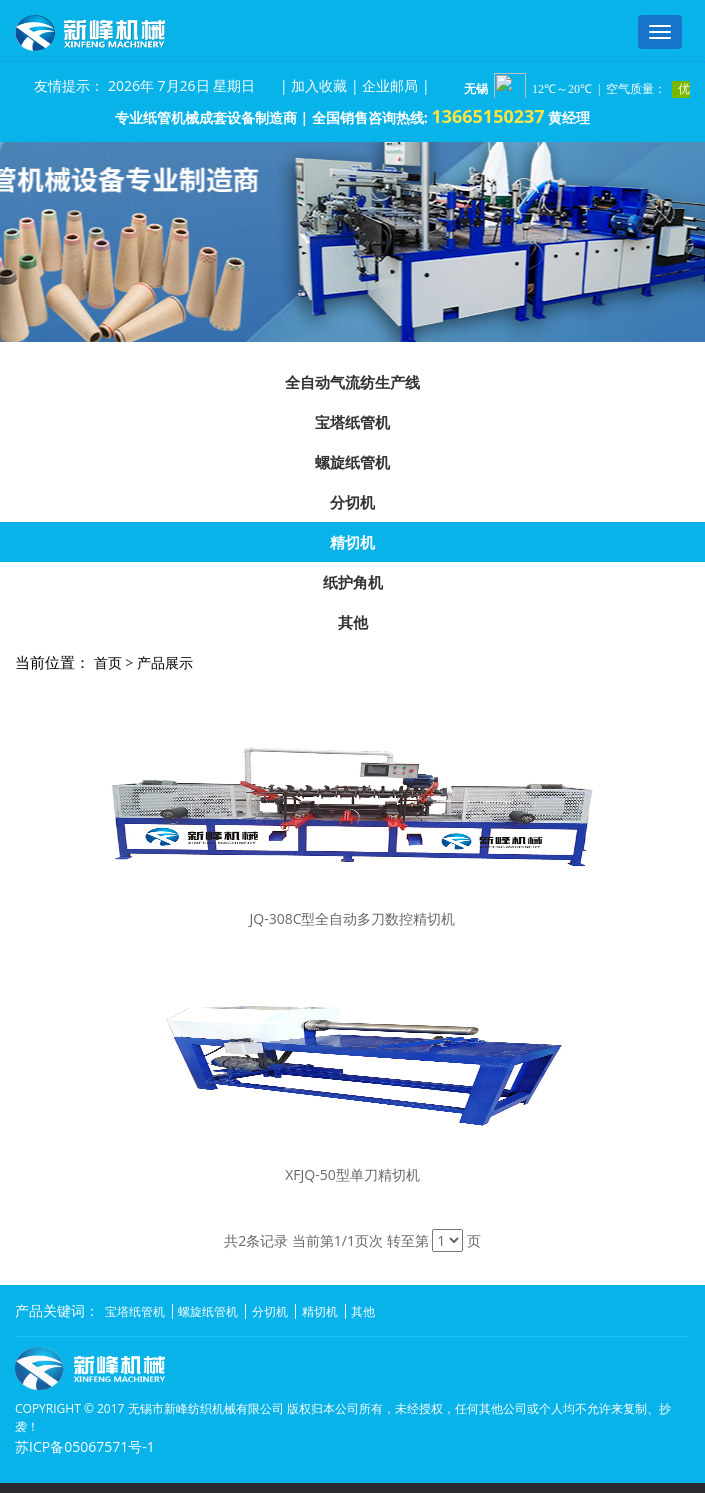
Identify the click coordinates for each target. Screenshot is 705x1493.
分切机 (352, 502)
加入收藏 (319, 85)
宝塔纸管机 (352, 422)
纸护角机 (353, 582)
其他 (353, 622)
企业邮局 (390, 85)
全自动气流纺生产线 (352, 382)
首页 (108, 662)
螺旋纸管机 (352, 462)
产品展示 (165, 662)
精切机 (352, 542)
